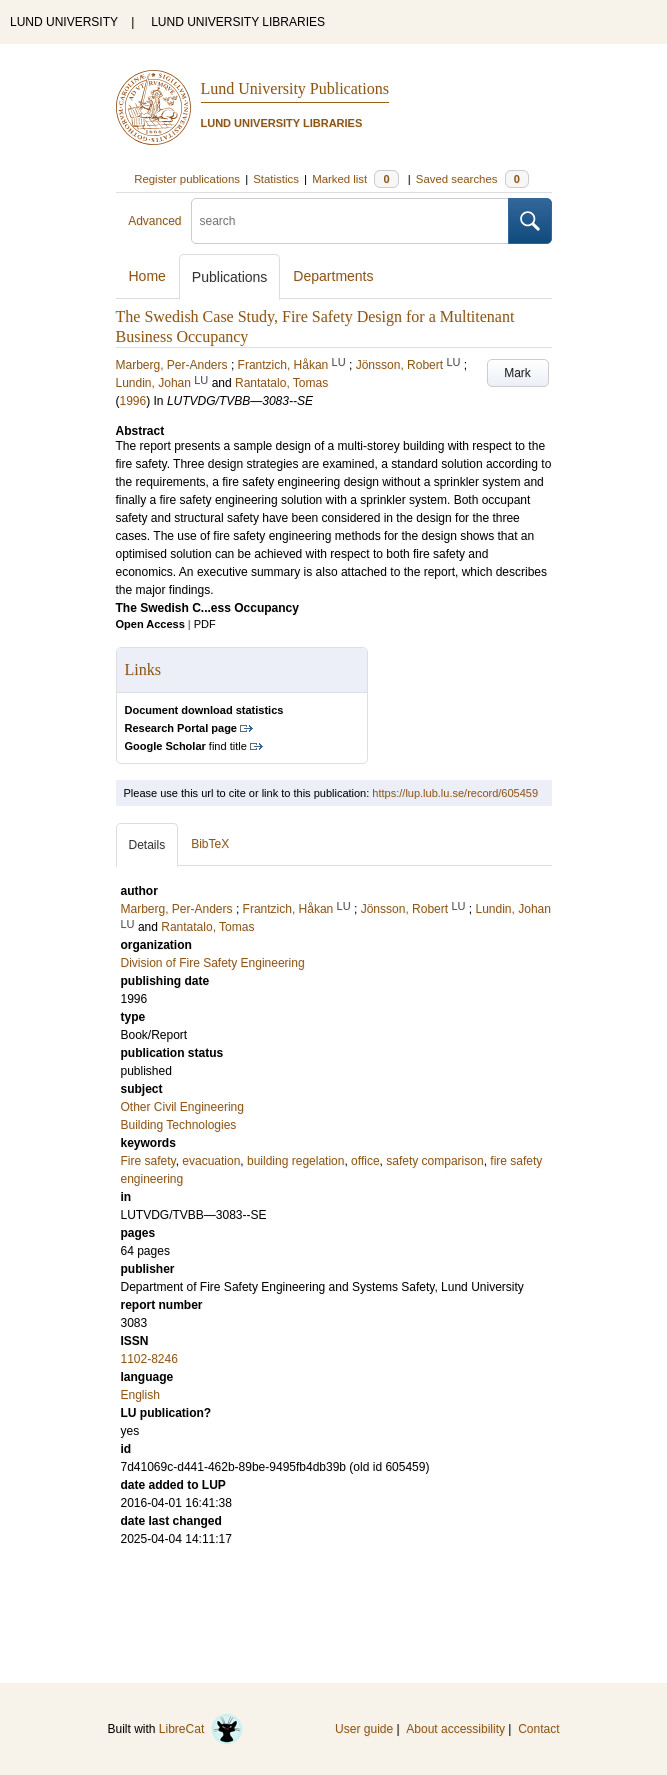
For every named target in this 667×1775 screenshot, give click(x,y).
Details (147, 845)
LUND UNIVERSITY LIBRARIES (238, 22)
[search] (350, 221)
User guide (364, 1729)
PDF (205, 624)
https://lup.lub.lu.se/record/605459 (455, 793)
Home (147, 276)
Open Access (150, 624)
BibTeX (210, 844)
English (140, 1395)
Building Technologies (179, 1125)
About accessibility (455, 1729)
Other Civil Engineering (182, 1107)
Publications (230, 277)
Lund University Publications (295, 88)
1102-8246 (149, 1359)
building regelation (295, 1161)
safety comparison (434, 1161)
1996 (133, 401)
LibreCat (201, 1729)
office (365, 1161)
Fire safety (148, 1161)
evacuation (211, 1161)
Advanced (154, 221)
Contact (538, 1729)
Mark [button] (517, 373)
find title (186, 746)
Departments (333, 276)
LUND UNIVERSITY (64, 22)
